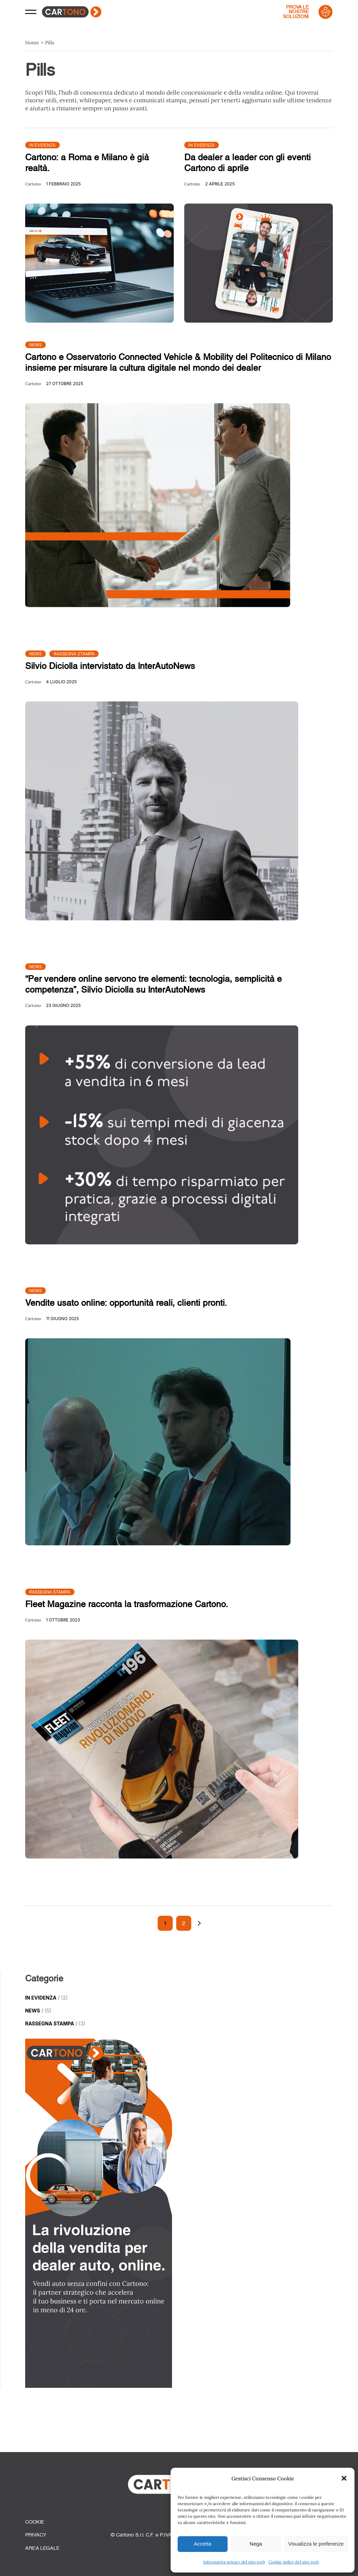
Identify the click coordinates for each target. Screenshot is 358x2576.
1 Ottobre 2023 (63, 1619)
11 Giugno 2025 (62, 1318)
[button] (344, 2478)
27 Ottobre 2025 (64, 383)
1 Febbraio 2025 (63, 183)
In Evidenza (42, 145)
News (35, 344)
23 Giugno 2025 (63, 1005)
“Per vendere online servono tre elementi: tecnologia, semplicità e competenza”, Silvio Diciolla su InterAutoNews (153, 984)
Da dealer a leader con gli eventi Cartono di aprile (247, 162)
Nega (256, 2544)
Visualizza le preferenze (316, 2544)
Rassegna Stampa (73, 653)
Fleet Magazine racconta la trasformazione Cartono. (126, 1604)
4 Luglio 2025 (61, 681)
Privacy (35, 2535)
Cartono (33, 183)
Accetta (202, 2544)
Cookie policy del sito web (293, 2561)
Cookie (34, 2522)
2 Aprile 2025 (220, 183)
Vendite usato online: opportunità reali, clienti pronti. (126, 1302)
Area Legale (42, 2548)
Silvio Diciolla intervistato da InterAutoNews (110, 666)
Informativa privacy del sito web (234, 2561)
